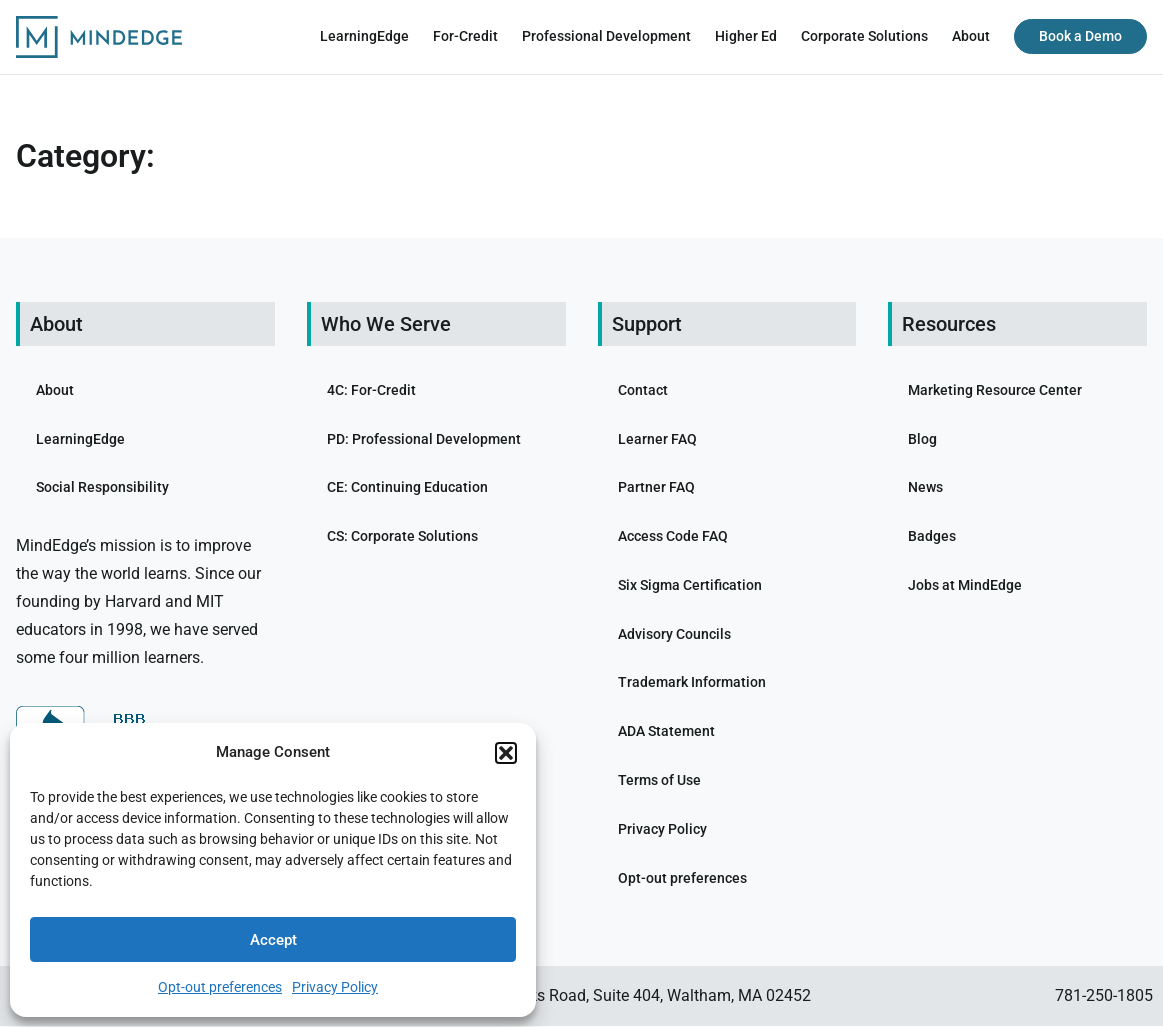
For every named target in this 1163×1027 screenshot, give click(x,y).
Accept (273, 940)
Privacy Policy (335, 987)
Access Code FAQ (673, 536)
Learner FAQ (657, 439)
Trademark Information (692, 683)
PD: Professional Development (424, 439)
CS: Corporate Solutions (402, 536)
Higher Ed (746, 36)
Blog (922, 439)
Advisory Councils (674, 634)
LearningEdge (364, 36)
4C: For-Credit (371, 390)
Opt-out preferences (220, 987)
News (925, 487)
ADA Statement (666, 731)
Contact (643, 390)
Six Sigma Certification (690, 585)
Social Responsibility (102, 487)
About (971, 36)
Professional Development (606, 36)
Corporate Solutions (864, 36)
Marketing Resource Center (995, 390)
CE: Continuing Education (407, 487)
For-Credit (465, 36)
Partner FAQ (656, 487)
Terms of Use (659, 780)
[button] (506, 753)
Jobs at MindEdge (965, 585)
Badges (932, 536)
